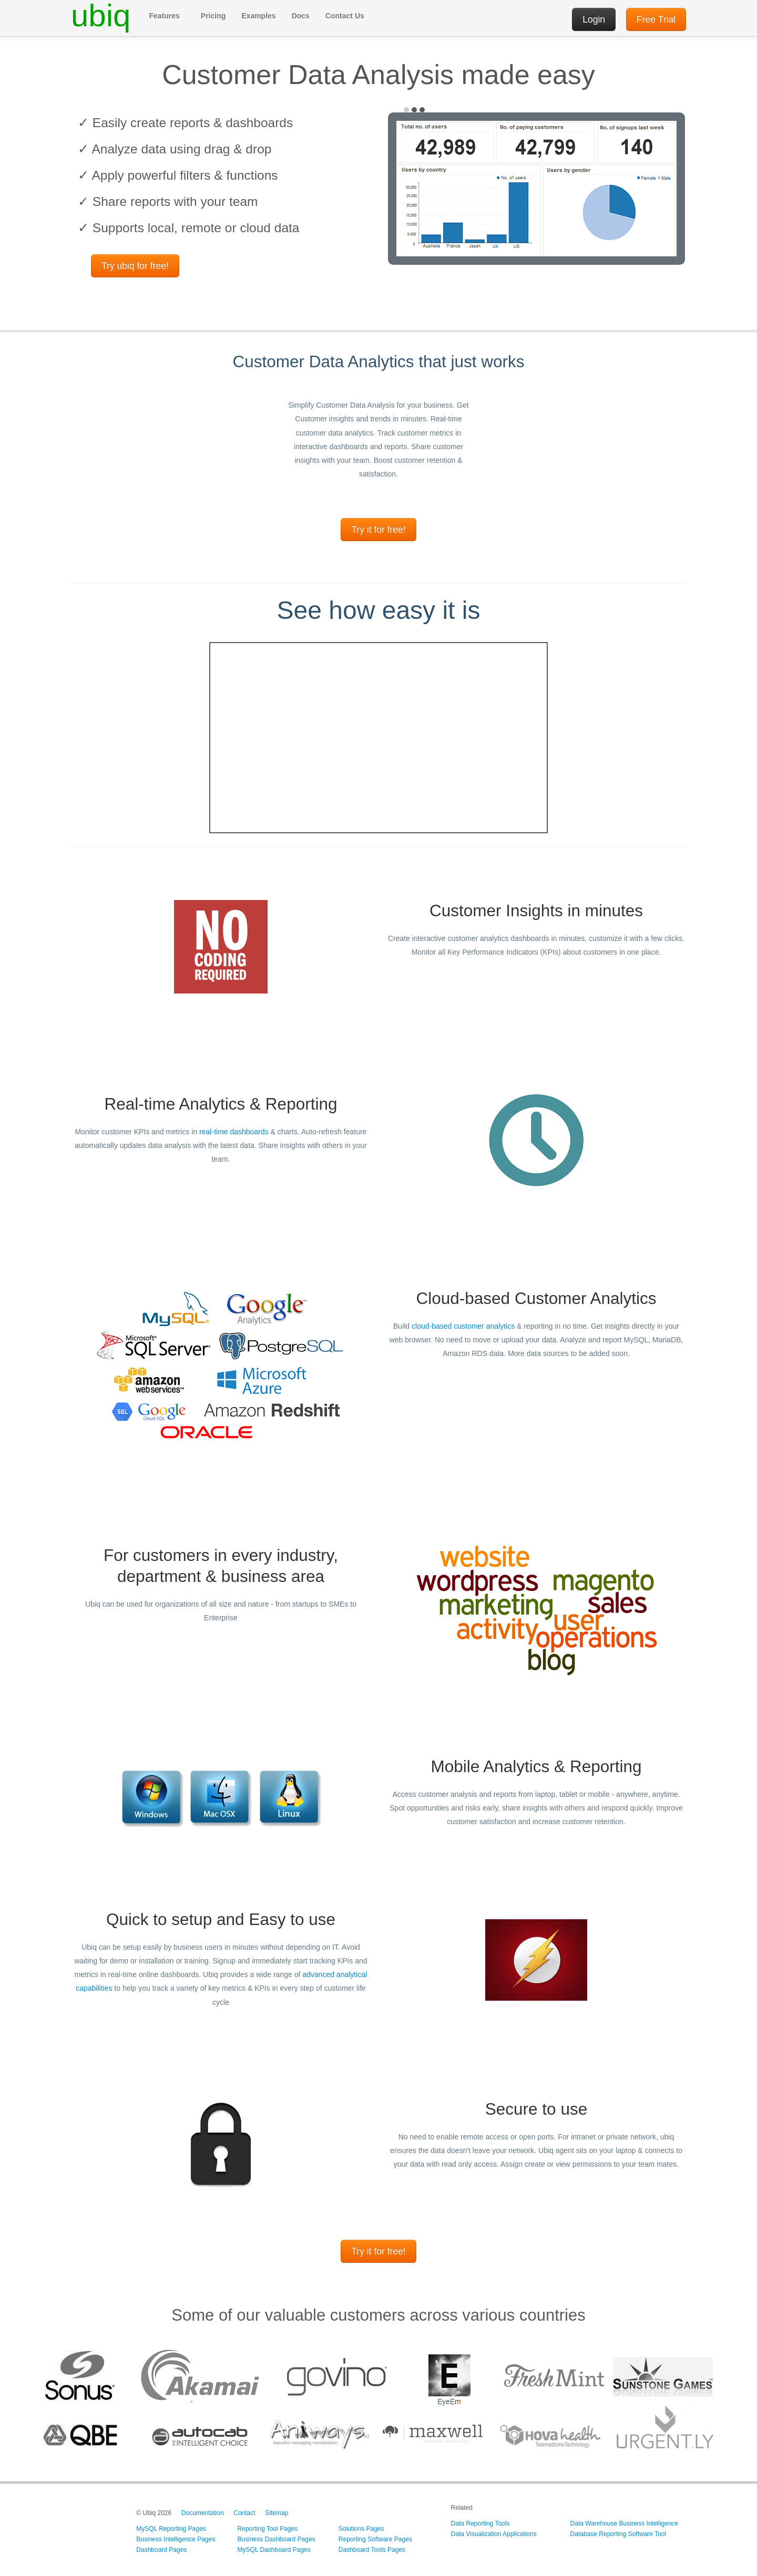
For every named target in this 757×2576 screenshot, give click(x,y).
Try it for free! (378, 529)
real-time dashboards (234, 1131)
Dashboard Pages (161, 2549)
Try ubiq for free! (135, 266)
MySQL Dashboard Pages (274, 2549)
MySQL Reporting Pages (171, 2528)
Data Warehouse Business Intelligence (624, 2523)
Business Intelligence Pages (175, 2539)
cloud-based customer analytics (463, 1326)
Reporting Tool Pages (268, 2528)
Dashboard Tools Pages (372, 2549)
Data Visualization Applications (494, 2534)
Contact (244, 2513)
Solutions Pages (361, 2528)
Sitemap (276, 2513)
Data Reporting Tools (480, 2523)
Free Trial (656, 19)
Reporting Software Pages (375, 2539)
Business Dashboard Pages (276, 2539)
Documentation (202, 2513)
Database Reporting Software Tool (618, 2534)
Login (593, 19)
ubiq (100, 15)
